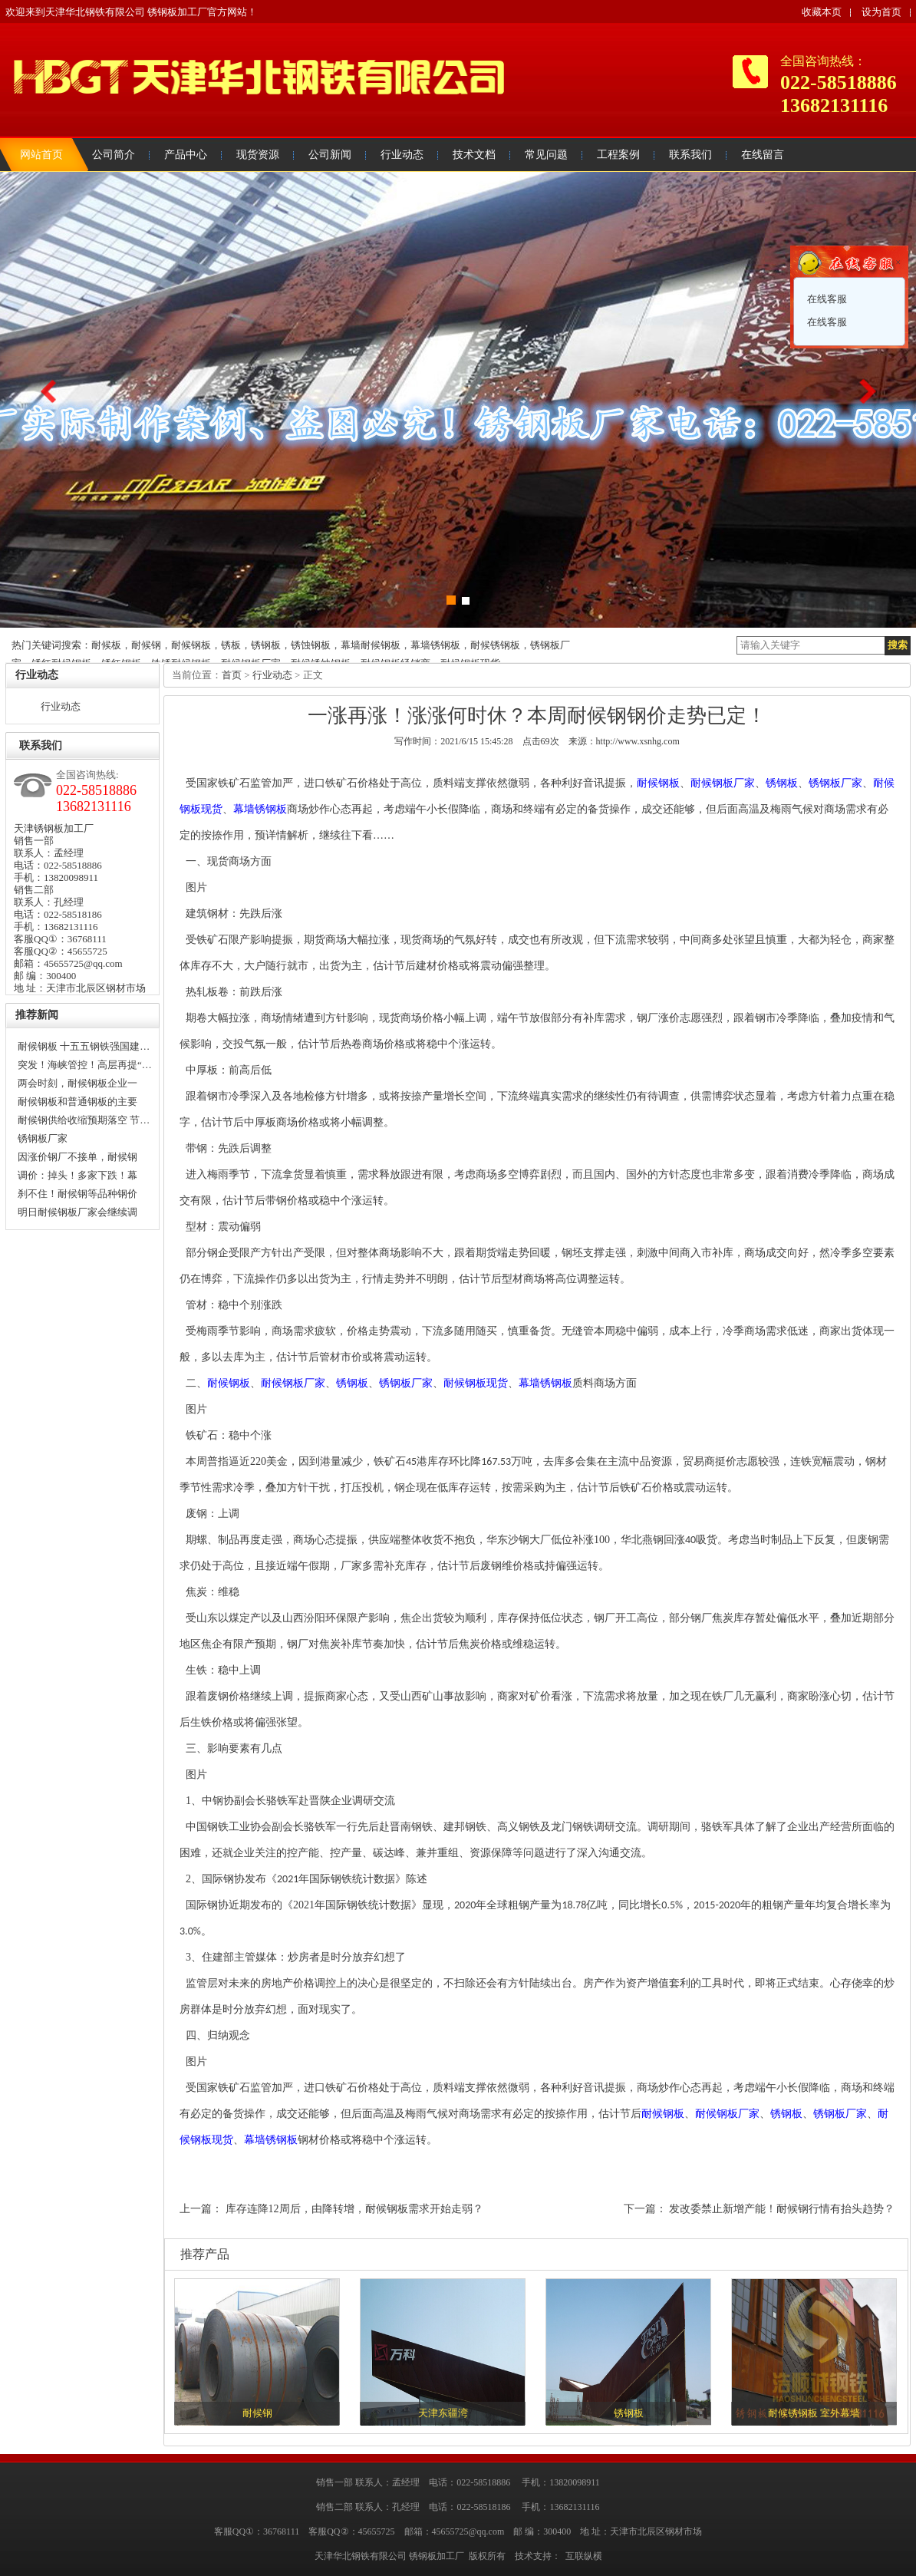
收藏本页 (822, 12)
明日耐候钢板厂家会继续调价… (77, 1214)
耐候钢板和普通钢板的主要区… (77, 1103)
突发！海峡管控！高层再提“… (85, 1064)
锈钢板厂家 (43, 1138)
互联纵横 (583, 2556)
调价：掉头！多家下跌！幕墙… (77, 1177)
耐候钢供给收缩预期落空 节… (84, 1120)
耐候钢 (257, 2413)
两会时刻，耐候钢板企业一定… (77, 1085)
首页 (232, 675)
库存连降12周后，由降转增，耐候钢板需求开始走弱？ (354, 2209)
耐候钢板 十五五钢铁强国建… (84, 1046)
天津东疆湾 (443, 2413)
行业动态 (61, 706)
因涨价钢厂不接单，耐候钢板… (77, 1158)
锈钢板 (629, 2413)
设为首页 (881, 12)
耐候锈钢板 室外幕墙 (814, 2413)
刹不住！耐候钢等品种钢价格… (77, 1195)
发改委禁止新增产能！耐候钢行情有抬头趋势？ (782, 2209)
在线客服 (826, 299)
